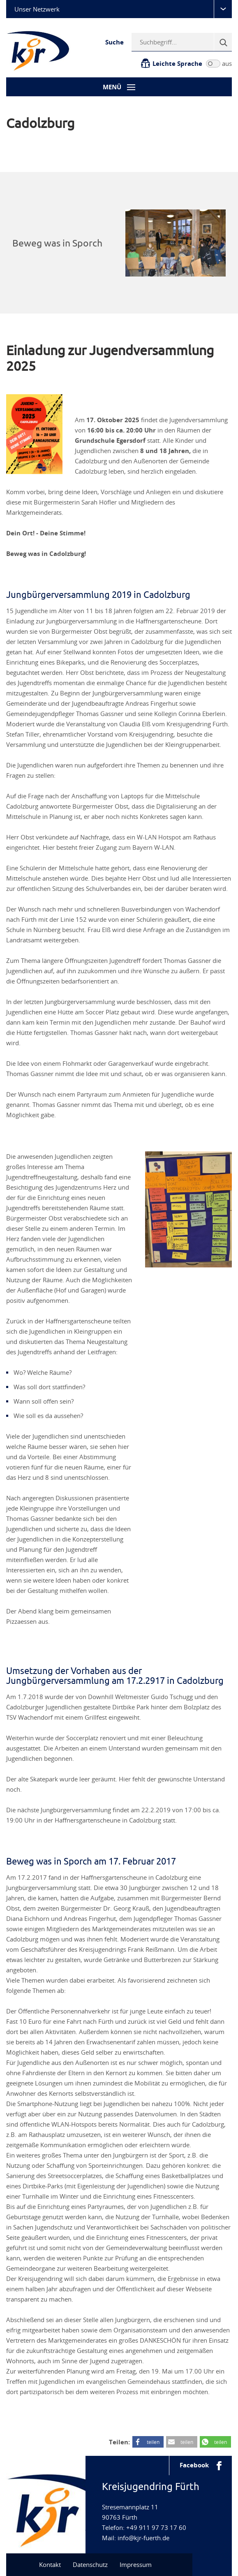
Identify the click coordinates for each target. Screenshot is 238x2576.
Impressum (136, 2564)
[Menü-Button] (119, 86)
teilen (153, 2442)
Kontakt (50, 2564)
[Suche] (223, 42)
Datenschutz (90, 2564)
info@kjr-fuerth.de (143, 2538)
